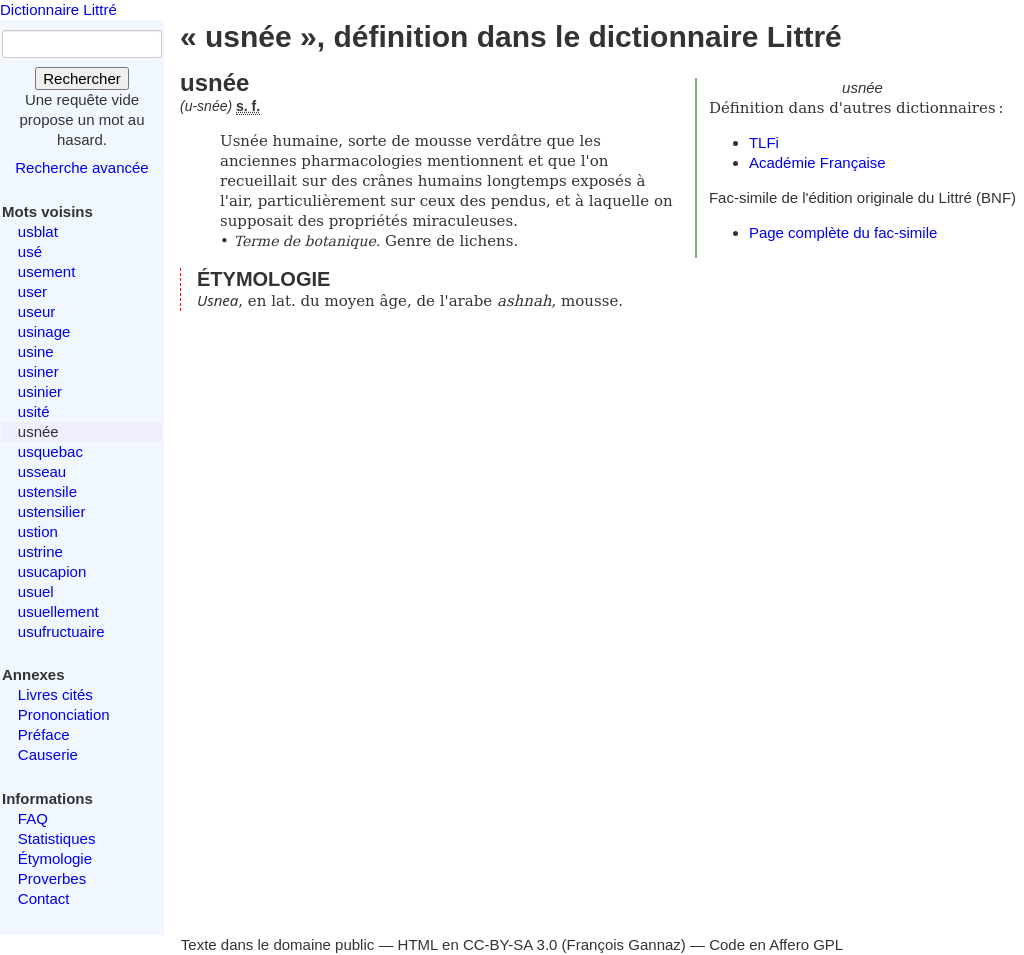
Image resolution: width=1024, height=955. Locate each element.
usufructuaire (61, 631)
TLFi (764, 142)
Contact (44, 898)
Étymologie (55, 858)
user (32, 291)
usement (47, 271)
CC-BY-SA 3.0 (510, 944)
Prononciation (64, 714)
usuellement (58, 611)
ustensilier (52, 511)
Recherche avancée (81, 167)
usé (30, 251)
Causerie (48, 754)
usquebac (50, 451)
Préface (44, 734)
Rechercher (82, 78)
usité (34, 411)
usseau (42, 471)
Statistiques (57, 838)
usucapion (52, 571)
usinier (40, 391)
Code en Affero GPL (776, 944)
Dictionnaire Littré (58, 9)
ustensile (47, 491)
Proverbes (52, 878)
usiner (38, 371)
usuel (36, 591)
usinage (44, 331)
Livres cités (55, 694)
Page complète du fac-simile (843, 232)
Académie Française (817, 162)
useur (37, 311)
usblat (38, 231)
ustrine (40, 551)
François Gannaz (624, 944)
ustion (38, 531)
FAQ (33, 818)
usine (36, 351)
